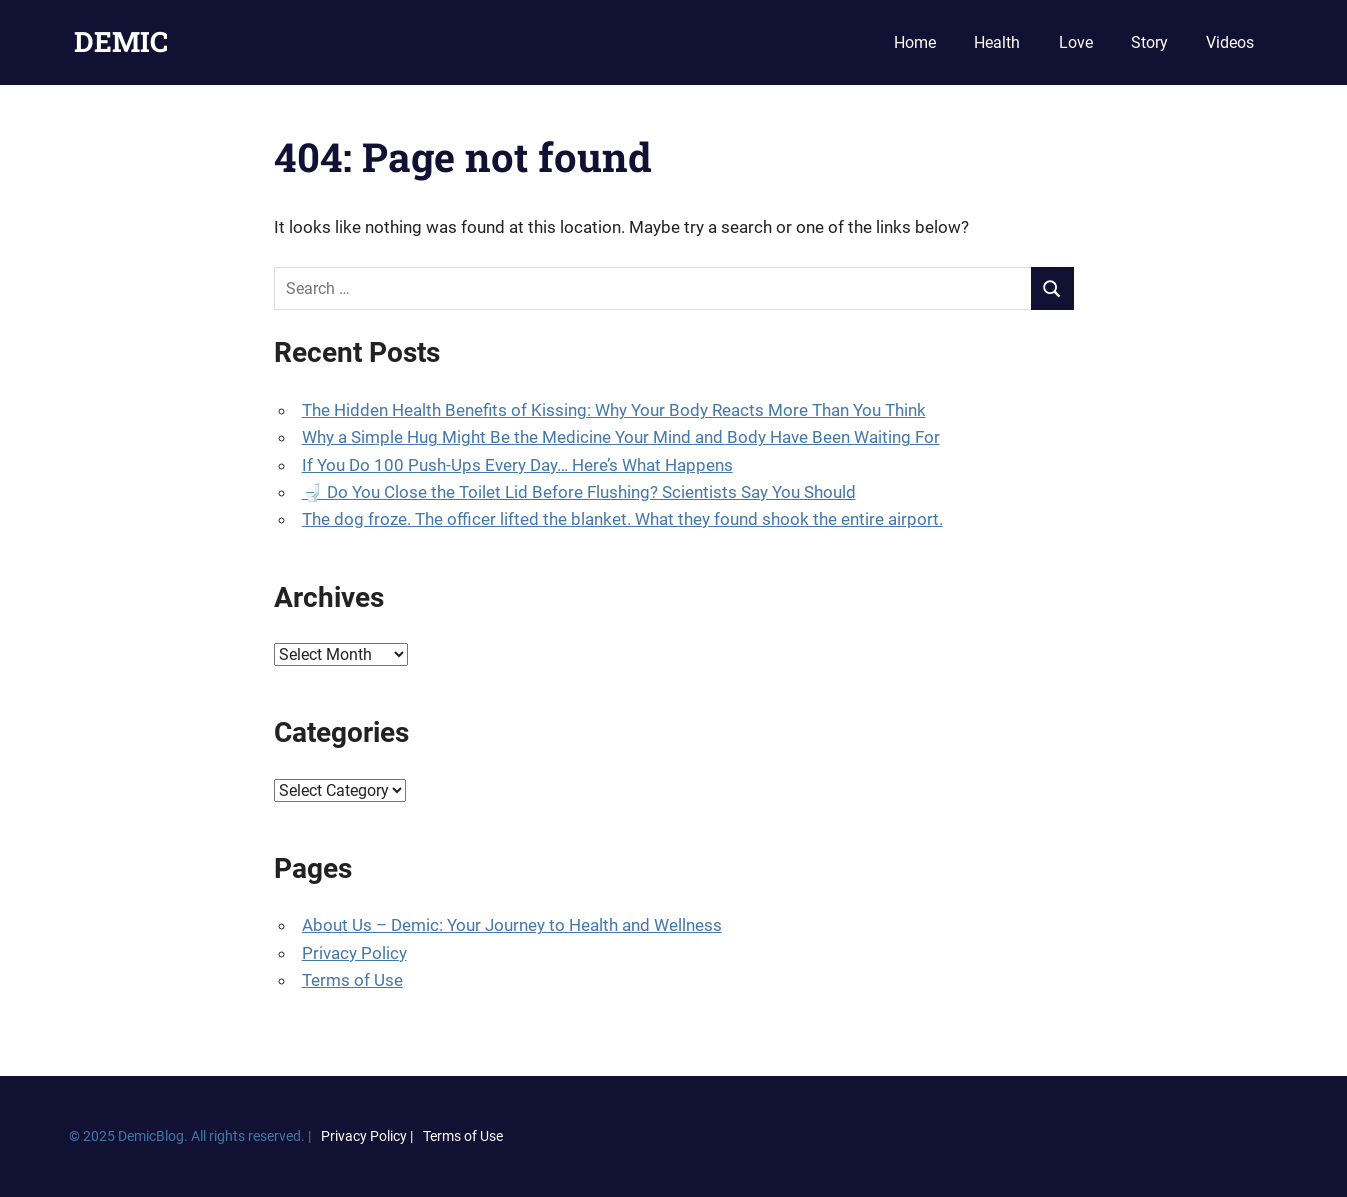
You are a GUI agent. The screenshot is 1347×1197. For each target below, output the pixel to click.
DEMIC (121, 41)
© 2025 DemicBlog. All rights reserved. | (190, 1136)
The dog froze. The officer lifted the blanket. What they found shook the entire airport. (622, 519)
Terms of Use (352, 980)
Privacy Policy (354, 953)
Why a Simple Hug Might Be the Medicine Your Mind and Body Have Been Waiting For (621, 437)
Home (915, 42)
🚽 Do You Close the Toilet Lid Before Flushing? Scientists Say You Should (579, 492)
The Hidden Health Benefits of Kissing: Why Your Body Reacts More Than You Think (614, 410)
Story (1149, 42)
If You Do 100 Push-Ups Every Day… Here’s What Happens (517, 465)
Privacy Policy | (367, 1136)
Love (1076, 42)
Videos (1230, 42)
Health (997, 42)
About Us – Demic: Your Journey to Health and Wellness (512, 925)
